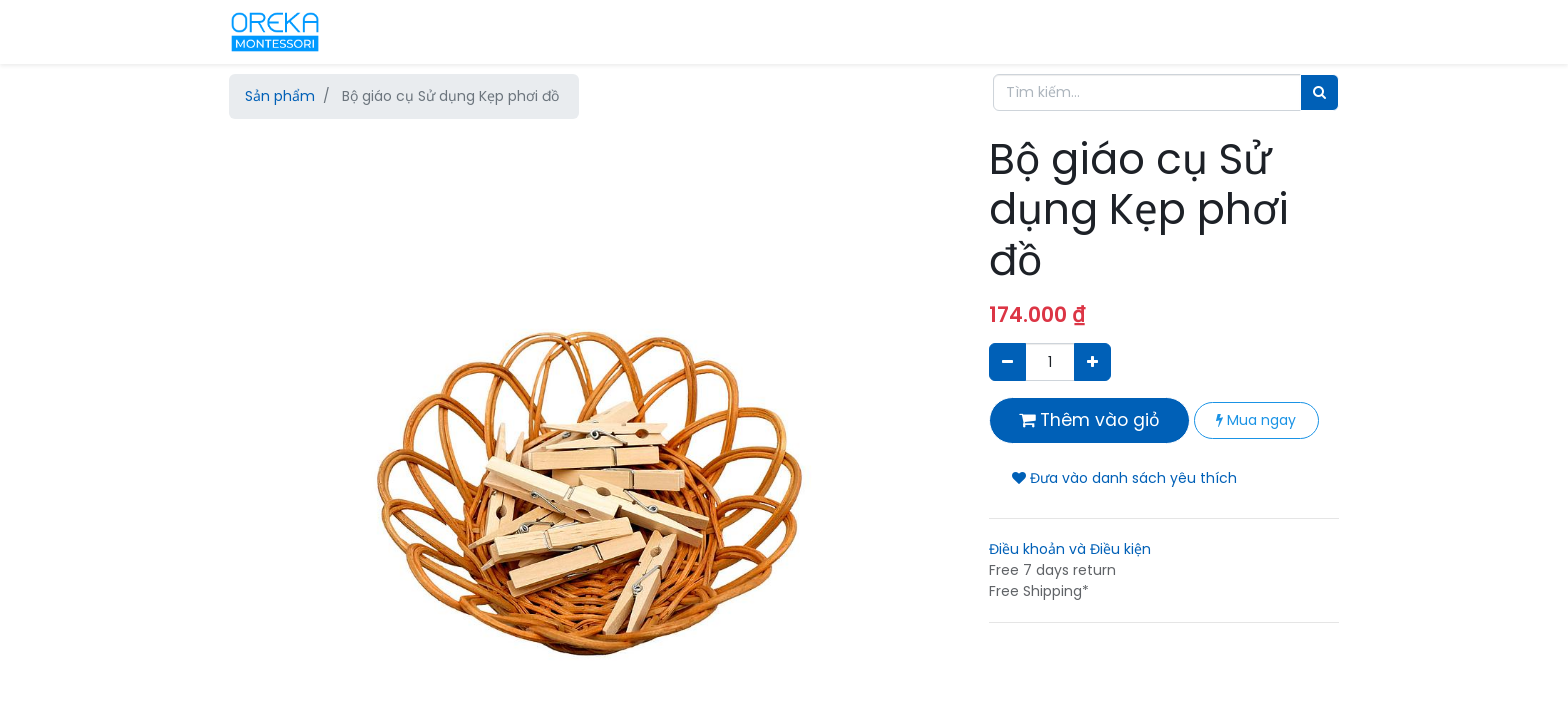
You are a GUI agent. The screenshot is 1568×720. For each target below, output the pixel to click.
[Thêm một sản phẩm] (1092, 361)
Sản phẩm (280, 96)
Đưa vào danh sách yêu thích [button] (1124, 478)
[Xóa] (1007, 361)
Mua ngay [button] (1256, 420)
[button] (284, 335)
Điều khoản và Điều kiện (1070, 549)
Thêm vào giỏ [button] (1089, 420)
